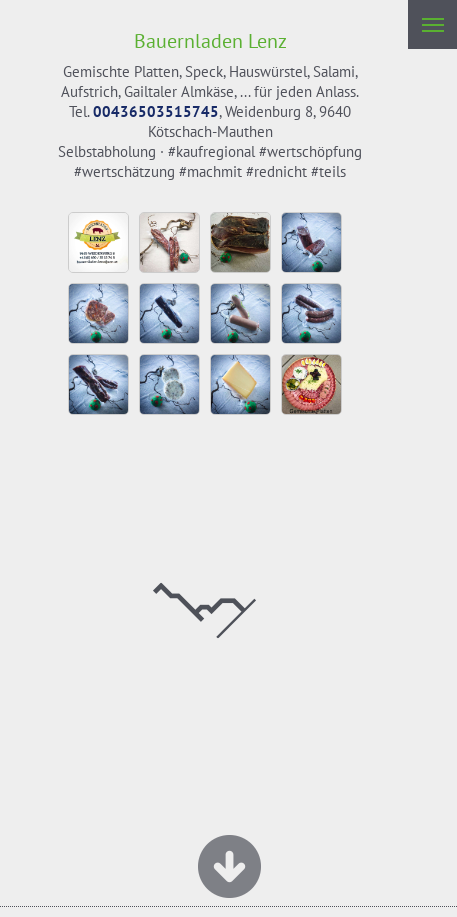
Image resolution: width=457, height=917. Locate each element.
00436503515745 (156, 111)
